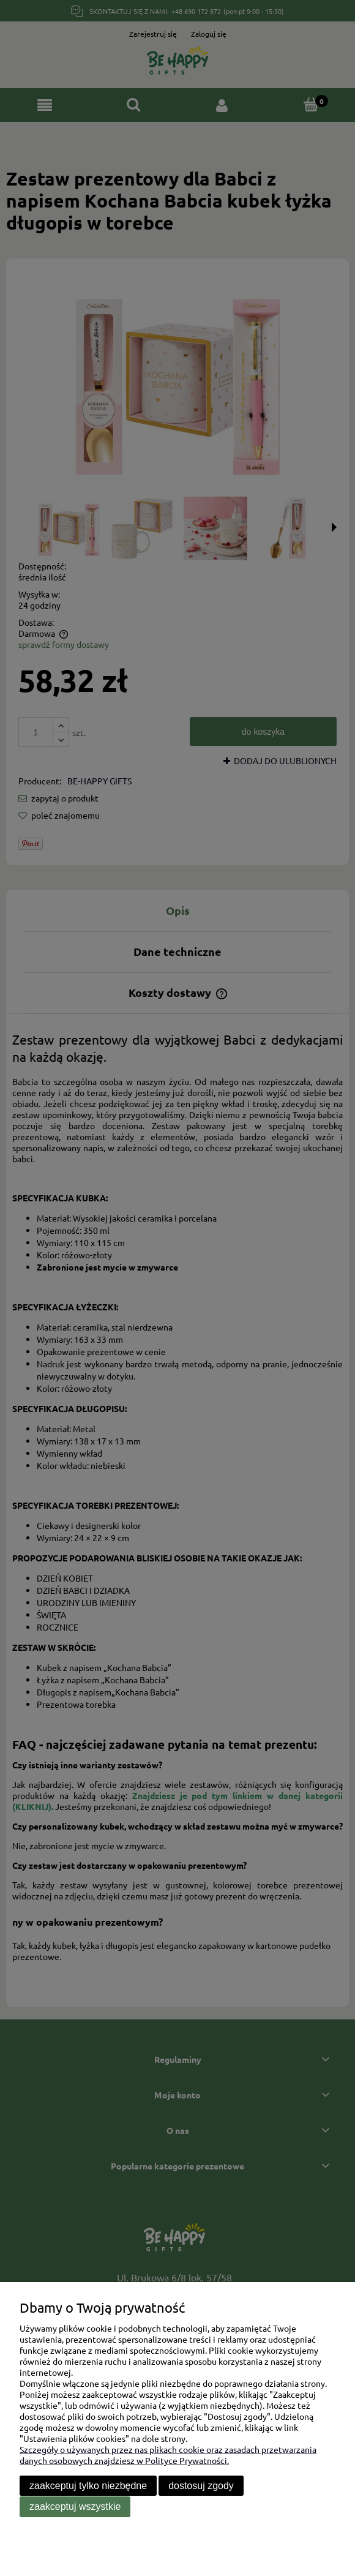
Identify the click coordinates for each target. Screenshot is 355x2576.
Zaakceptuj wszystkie (75, 2506)
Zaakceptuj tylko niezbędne (88, 2486)
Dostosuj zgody (201, 2486)
